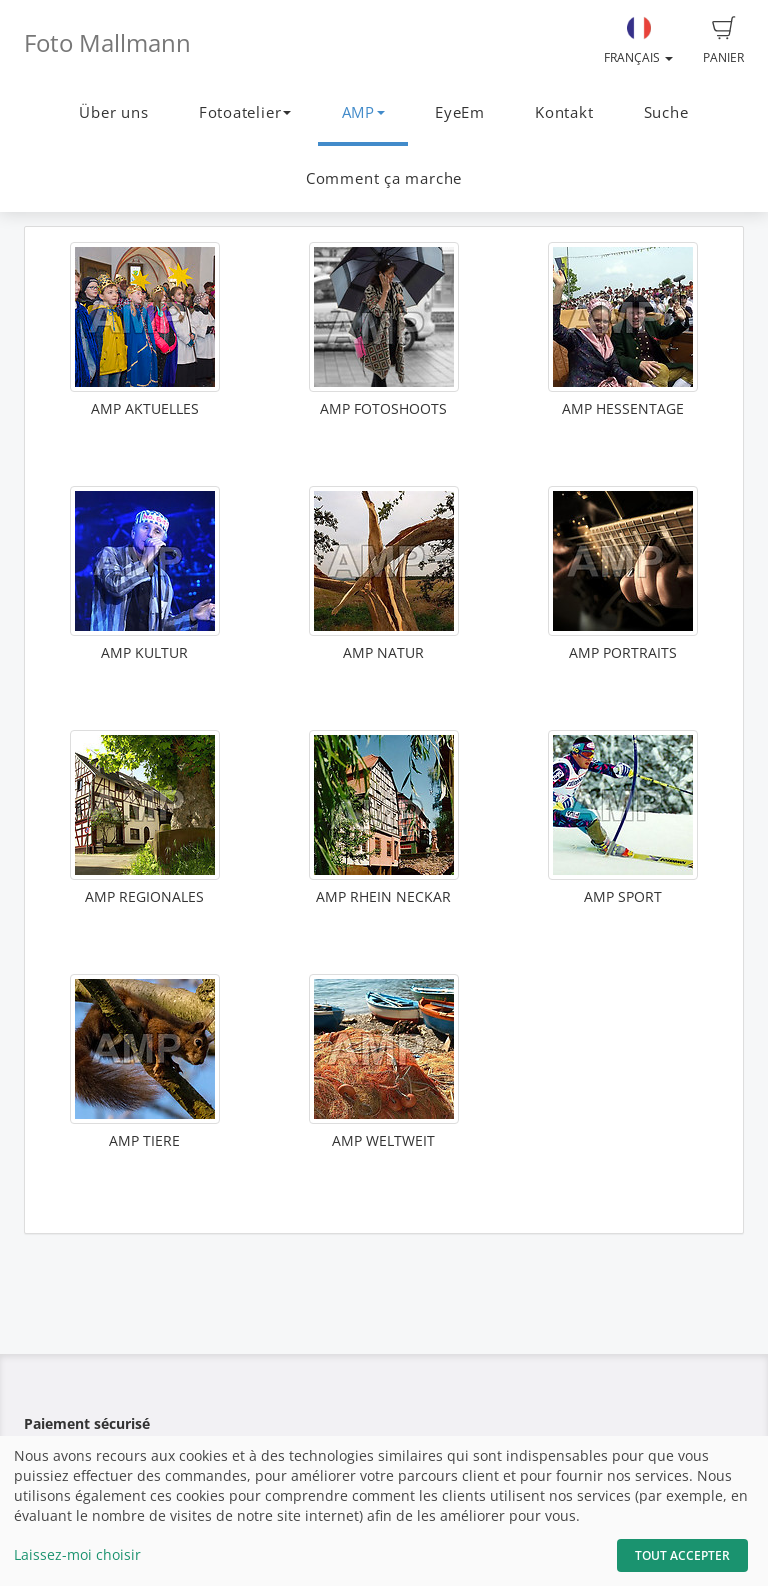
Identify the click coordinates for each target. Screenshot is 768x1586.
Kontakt (564, 112)
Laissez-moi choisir (77, 1554)
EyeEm (460, 112)
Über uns (113, 112)
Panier (723, 41)
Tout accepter (682, 1555)
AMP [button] (363, 112)
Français (638, 41)
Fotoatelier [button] (245, 112)
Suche (666, 112)
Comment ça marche (384, 178)
